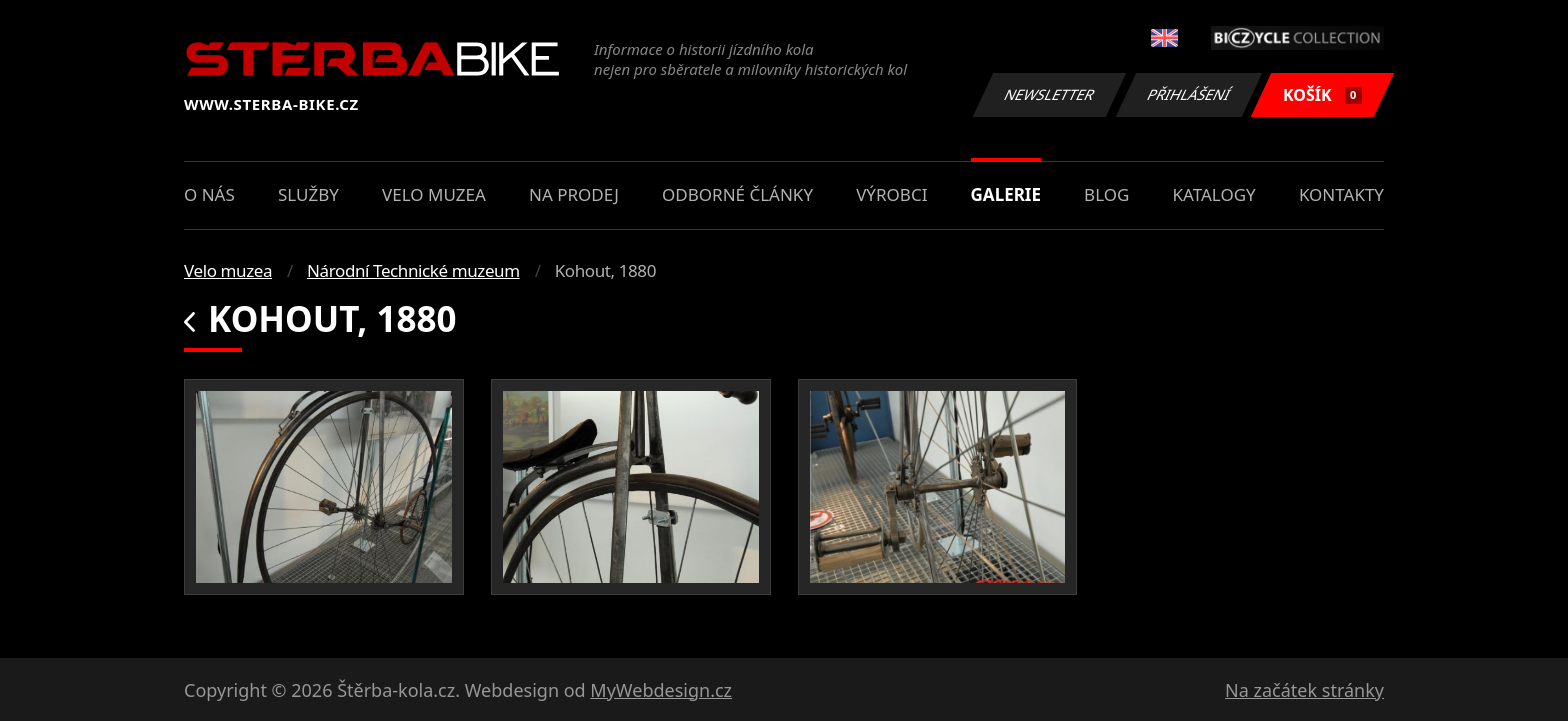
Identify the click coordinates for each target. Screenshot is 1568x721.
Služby (308, 194)
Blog (1106, 194)
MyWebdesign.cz (661, 690)
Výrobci (891, 194)
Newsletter (1049, 94)
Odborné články (737, 194)
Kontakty (1341, 194)
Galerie (1006, 194)
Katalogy (1214, 194)
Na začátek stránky (1304, 690)
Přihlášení (1188, 94)
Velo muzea (434, 194)
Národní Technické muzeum (413, 270)
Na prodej (574, 194)
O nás (209, 194)
